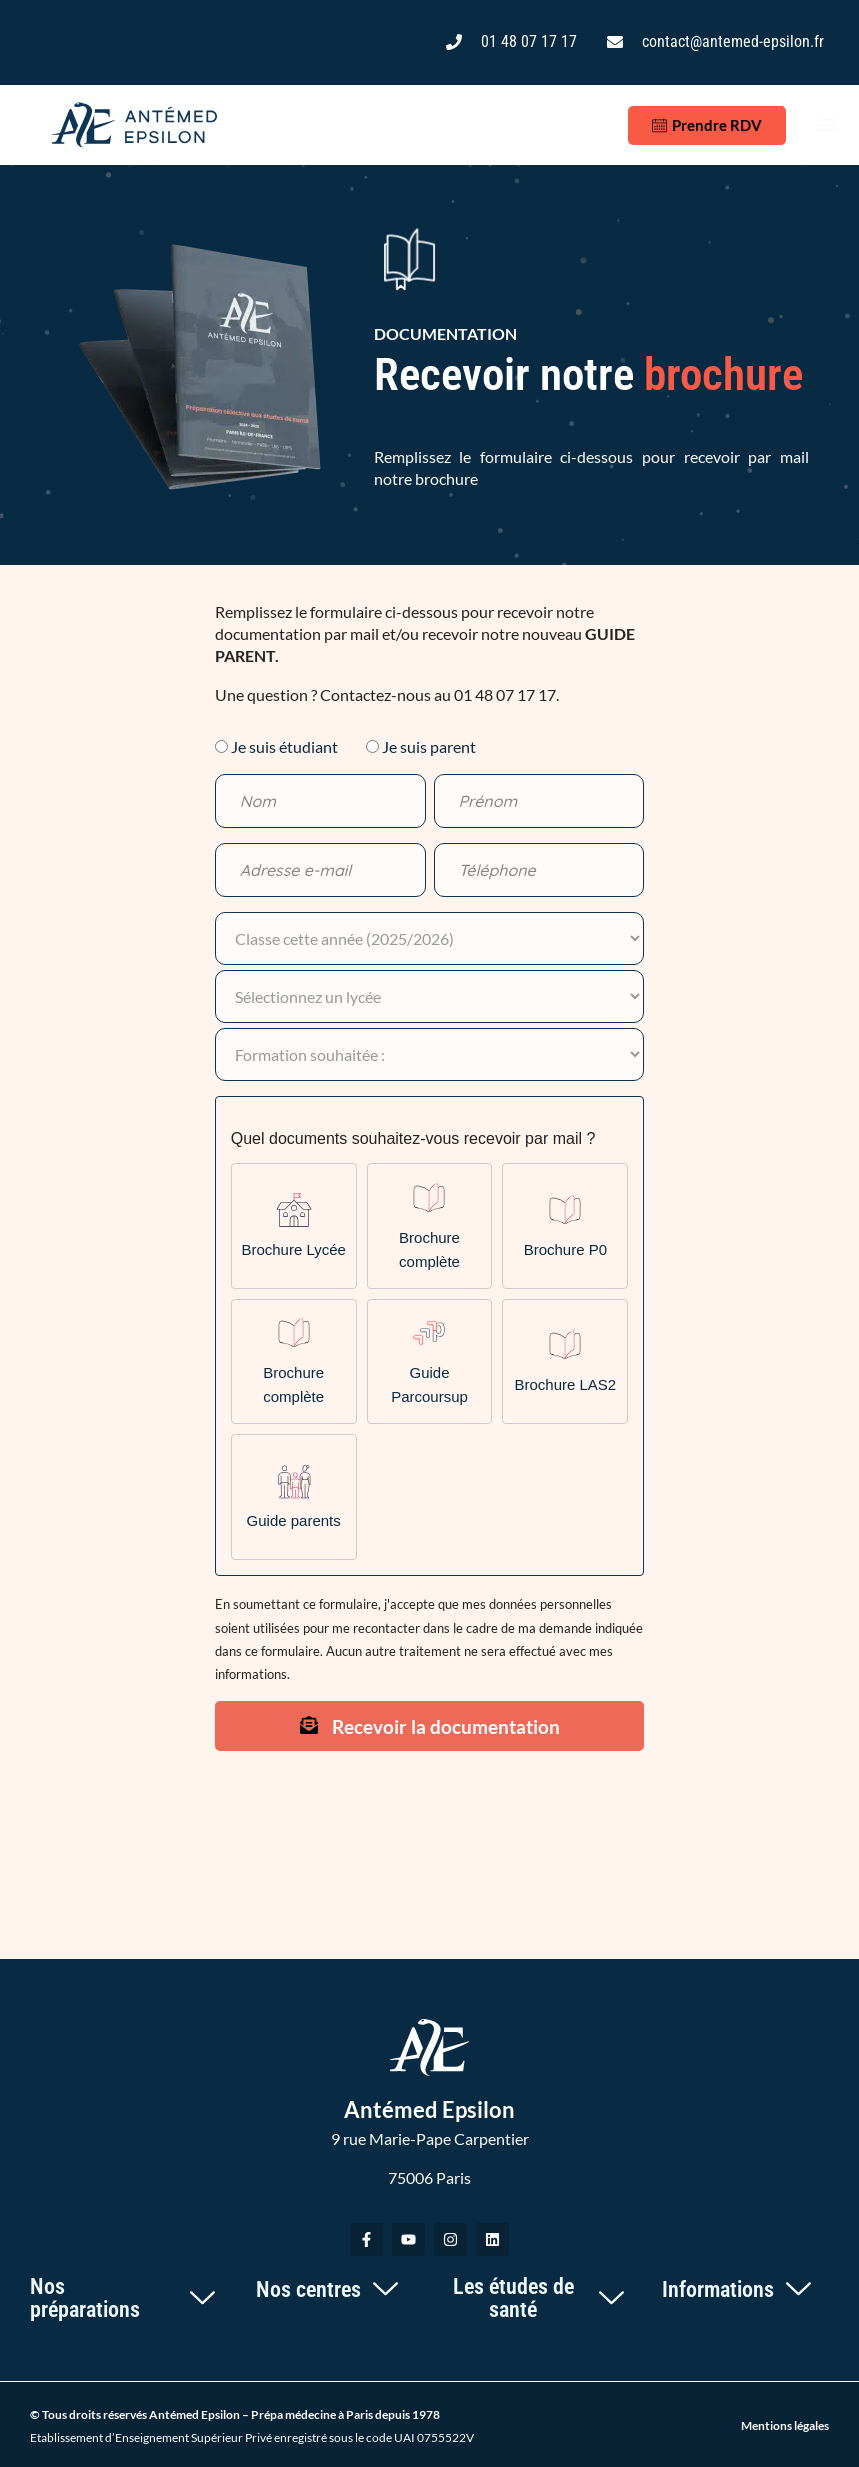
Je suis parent (429, 746)
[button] (827, 125)
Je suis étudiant (284, 746)
